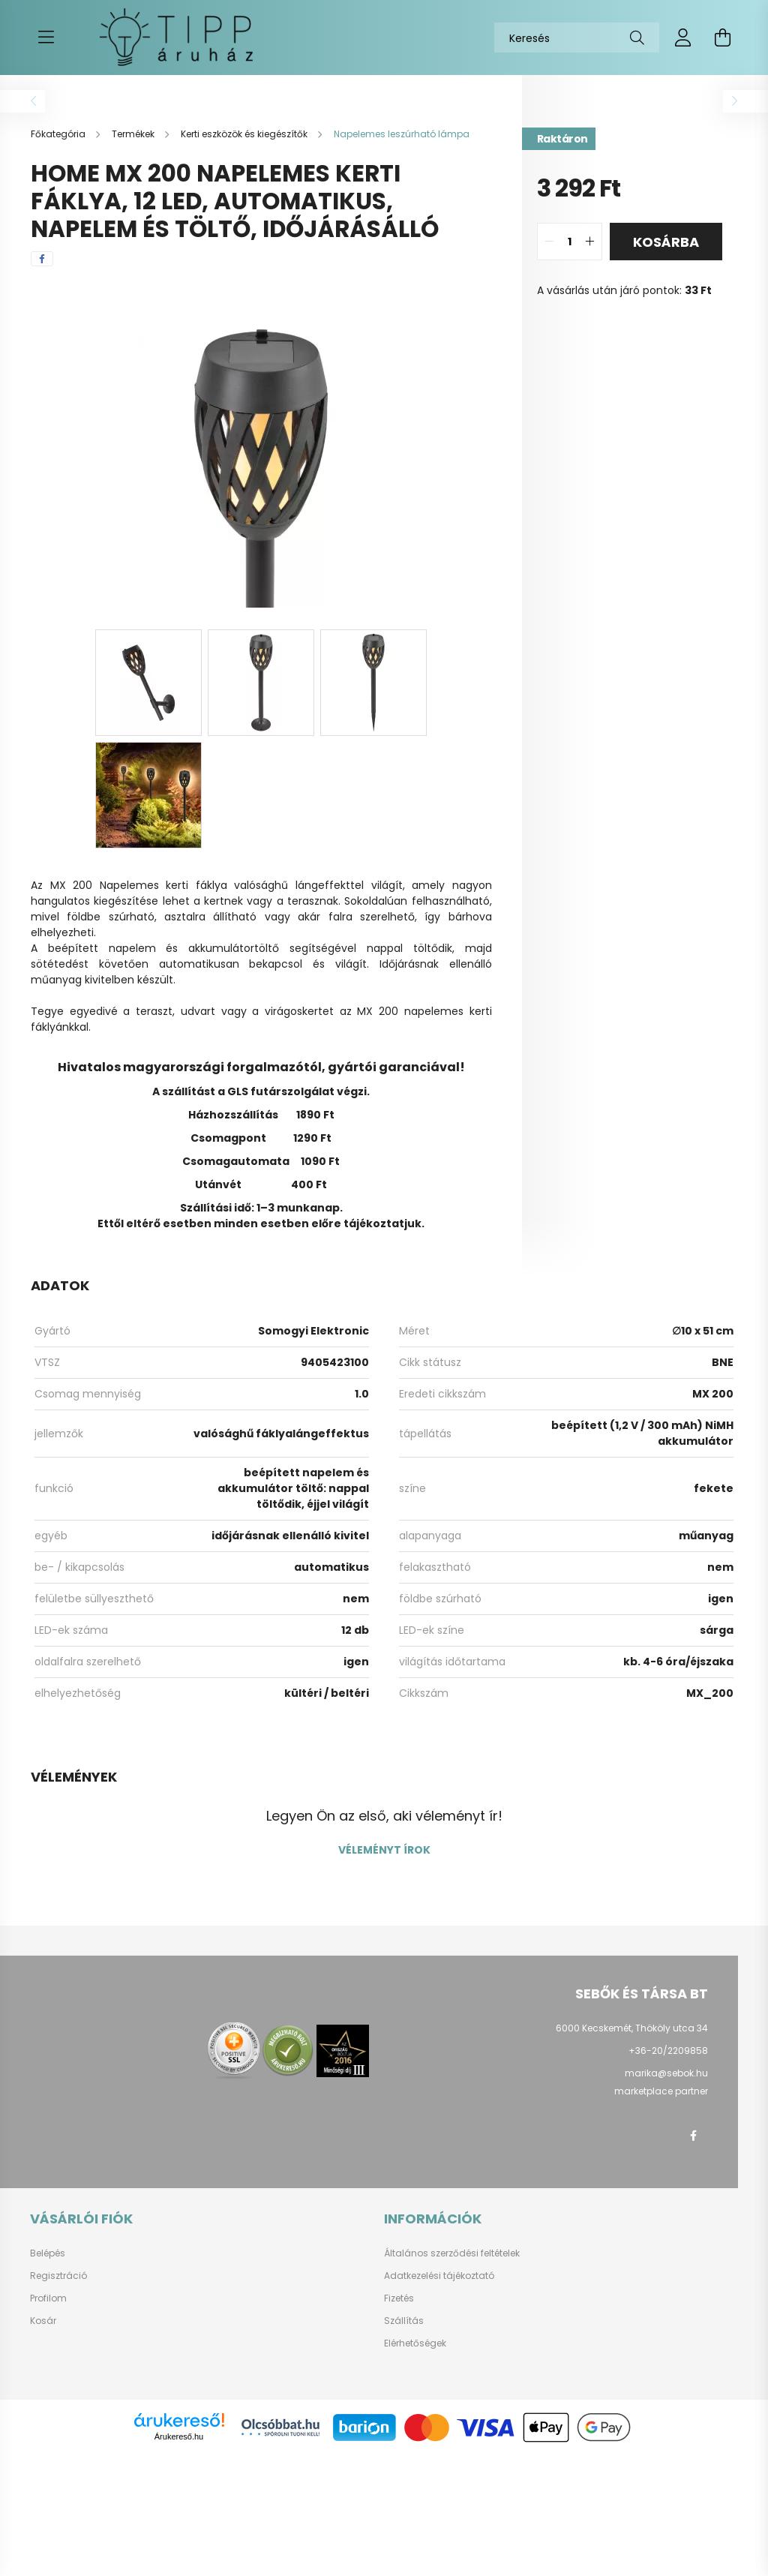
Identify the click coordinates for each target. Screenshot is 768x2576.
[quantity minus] (549, 241)
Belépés (47, 2253)
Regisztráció (58, 2276)
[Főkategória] (59, 134)
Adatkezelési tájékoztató (439, 2276)
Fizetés (399, 2298)
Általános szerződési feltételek (452, 2253)
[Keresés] (576, 38)
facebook (693, 2136)
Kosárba (666, 242)
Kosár (43, 2321)
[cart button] (722, 38)
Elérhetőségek (415, 2343)
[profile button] (683, 38)
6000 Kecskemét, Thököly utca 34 (632, 2028)
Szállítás (404, 2321)
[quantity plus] (590, 241)
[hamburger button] (46, 38)
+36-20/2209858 (668, 2050)
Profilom (48, 2298)
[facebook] (42, 258)
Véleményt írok (384, 1849)
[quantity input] (569, 242)
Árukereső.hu (178, 2436)
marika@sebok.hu (666, 2073)
